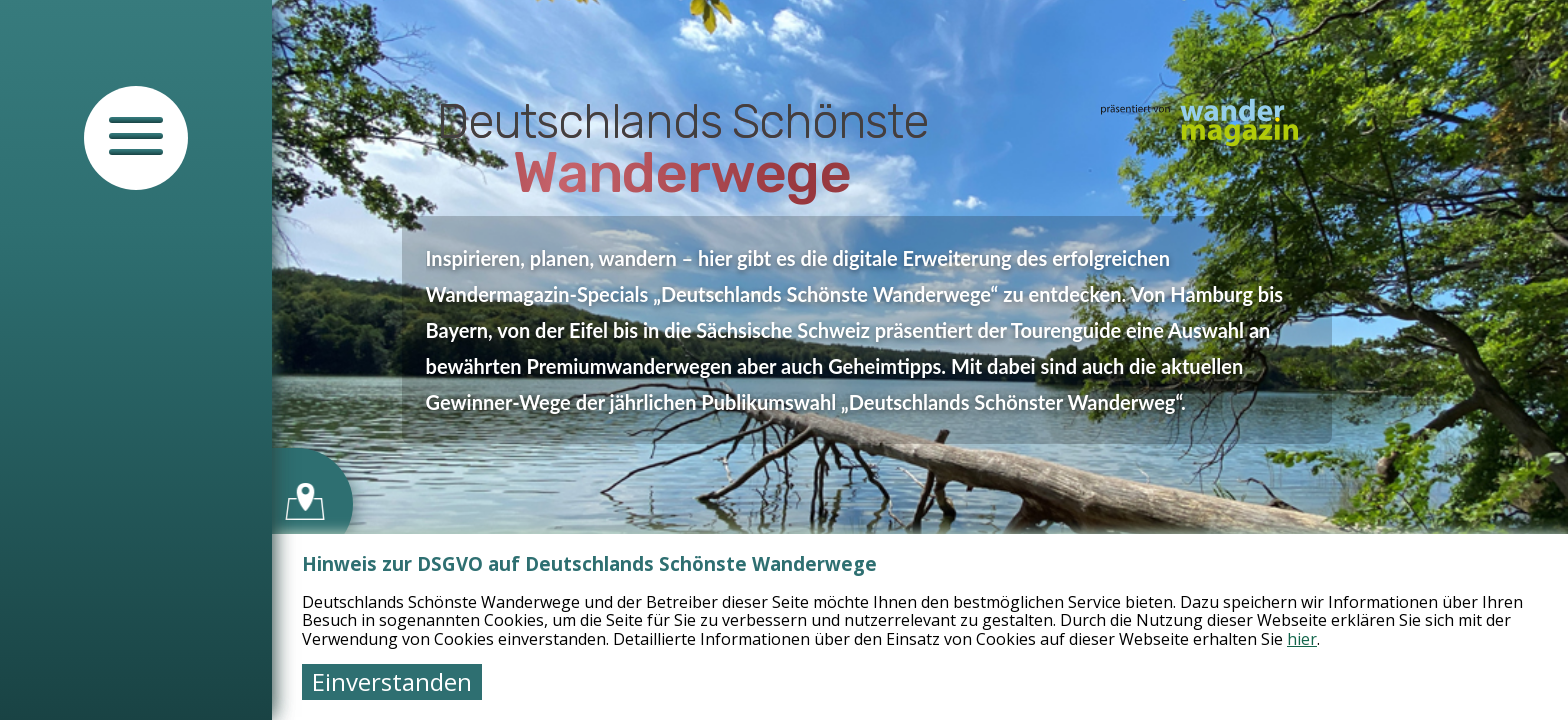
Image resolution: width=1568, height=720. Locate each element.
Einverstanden (392, 681)
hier (1302, 639)
